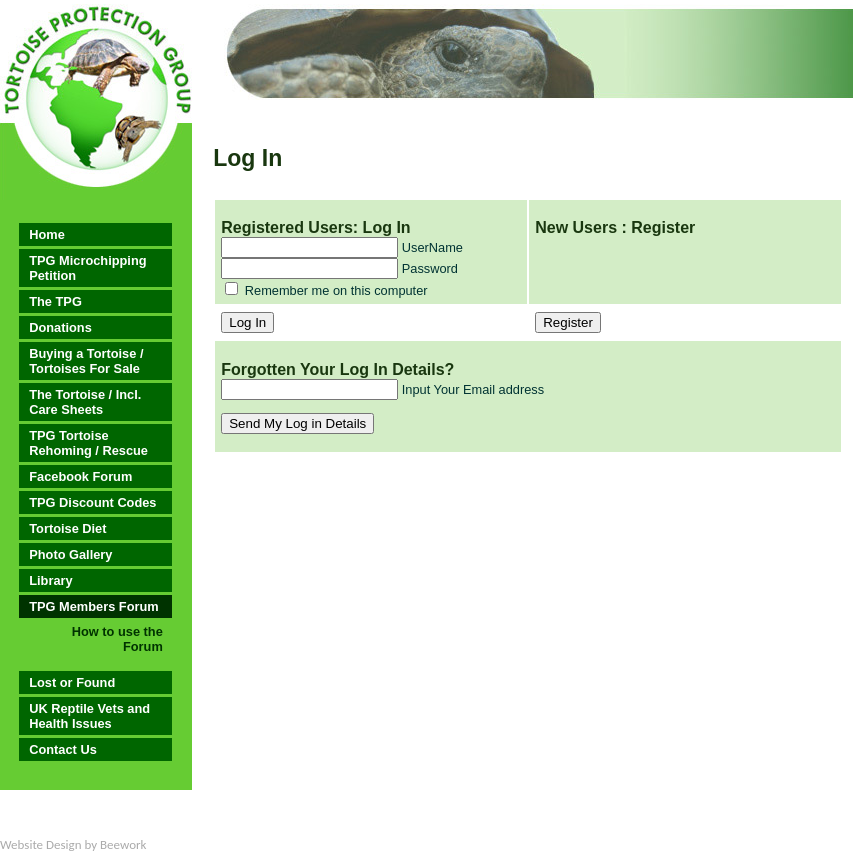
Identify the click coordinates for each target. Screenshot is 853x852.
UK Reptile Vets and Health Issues (89, 716)
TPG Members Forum (93, 606)
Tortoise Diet (67, 528)
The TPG (55, 301)
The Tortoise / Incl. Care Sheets (85, 402)
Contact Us (63, 749)
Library (50, 580)
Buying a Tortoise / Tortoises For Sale (86, 361)
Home (47, 234)
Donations (60, 327)
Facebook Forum (80, 476)
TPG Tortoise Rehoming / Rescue (88, 443)
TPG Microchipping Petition (87, 268)
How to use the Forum (117, 639)
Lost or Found (72, 682)
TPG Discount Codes (92, 502)
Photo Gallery (70, 554)
